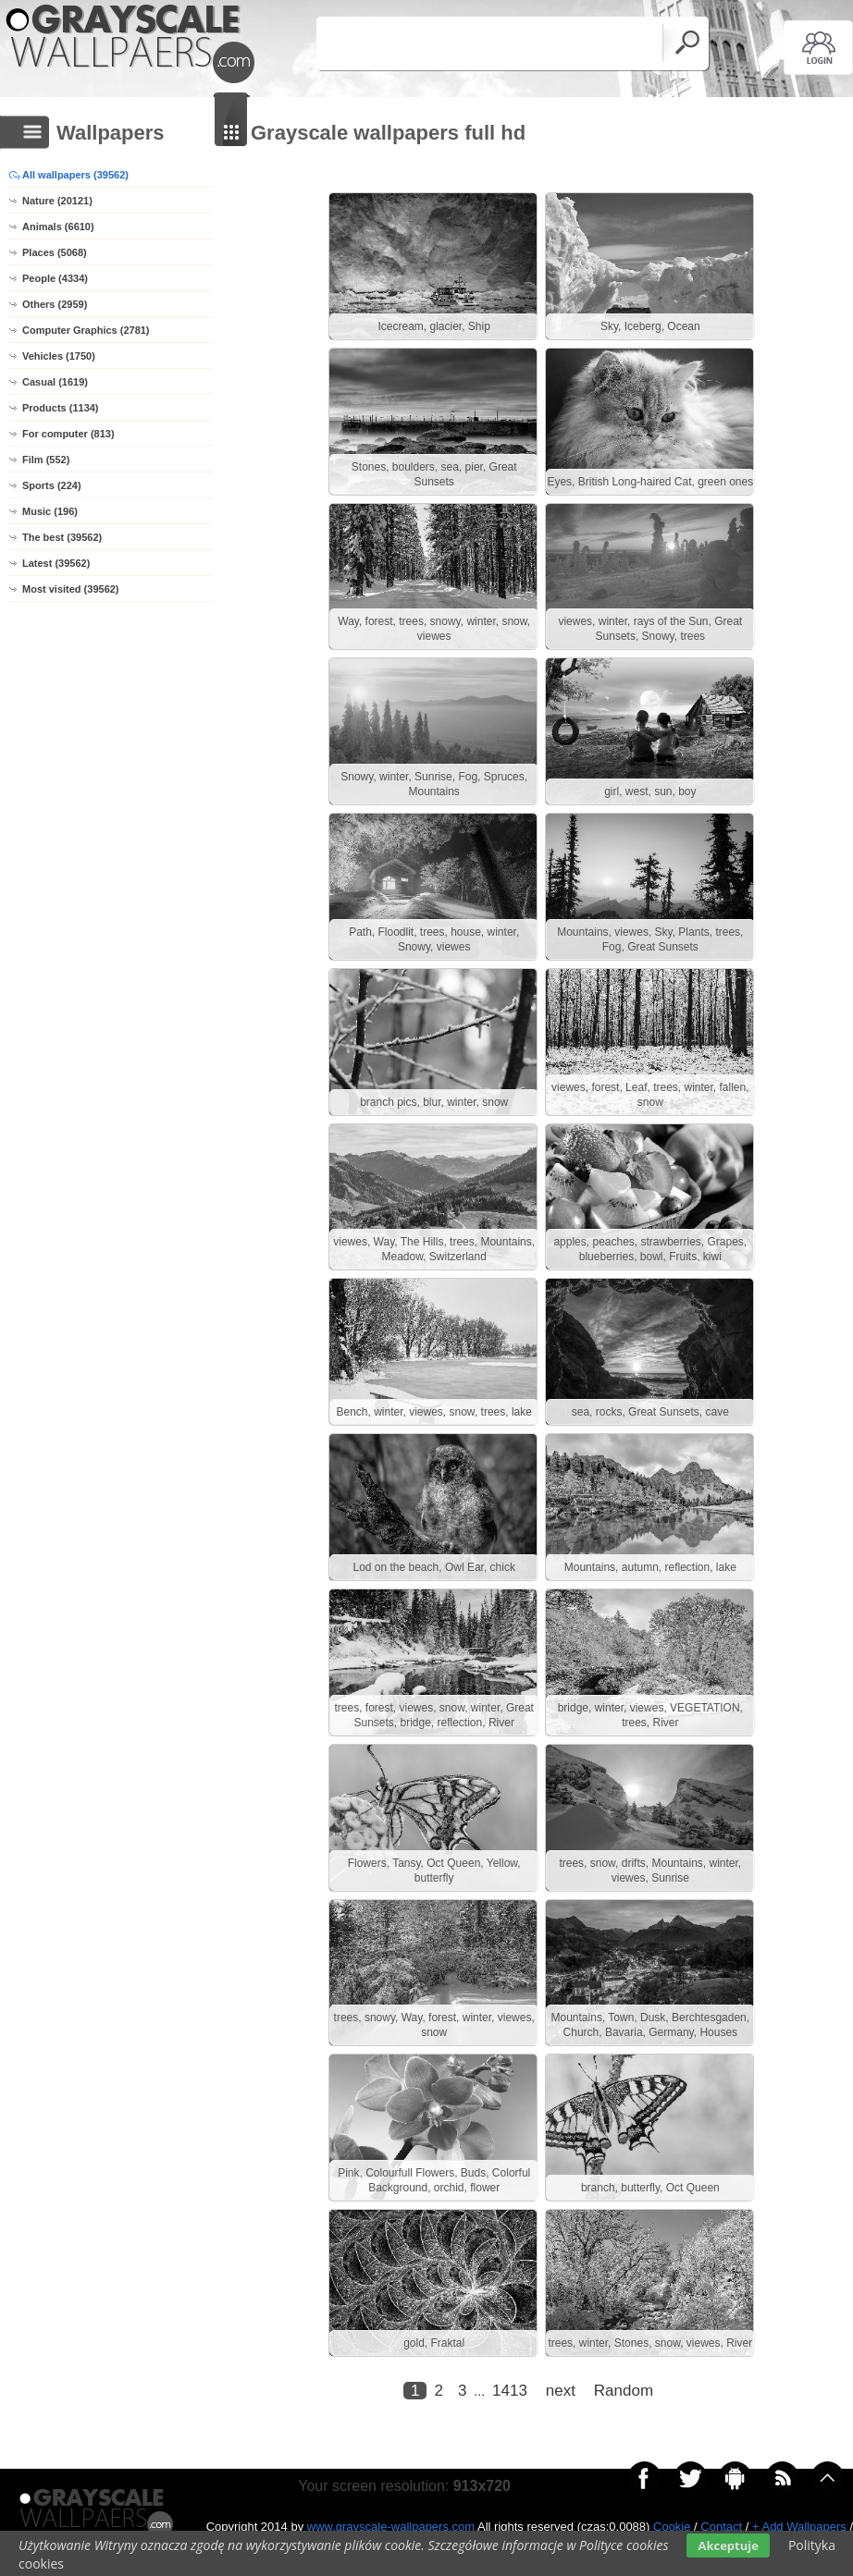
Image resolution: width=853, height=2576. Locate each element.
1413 (509, 2419)
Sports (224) (51, 485)
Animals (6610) (58, 226)
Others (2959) (54, 304)
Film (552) (45, 459)
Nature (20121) (57, 200)
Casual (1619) (55, 381)
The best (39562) (62, 537)
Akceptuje (728, 2545)
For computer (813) (68, 433)
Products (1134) (60, 407)
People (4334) (55, 278)
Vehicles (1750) (58, 356)
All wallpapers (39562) (75, 174)
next (560, 2419)
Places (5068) (54, 252)
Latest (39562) (56, 563)
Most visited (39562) (70, 589)
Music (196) (50, 511)
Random (623, 2419)
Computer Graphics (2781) (86, 330)
